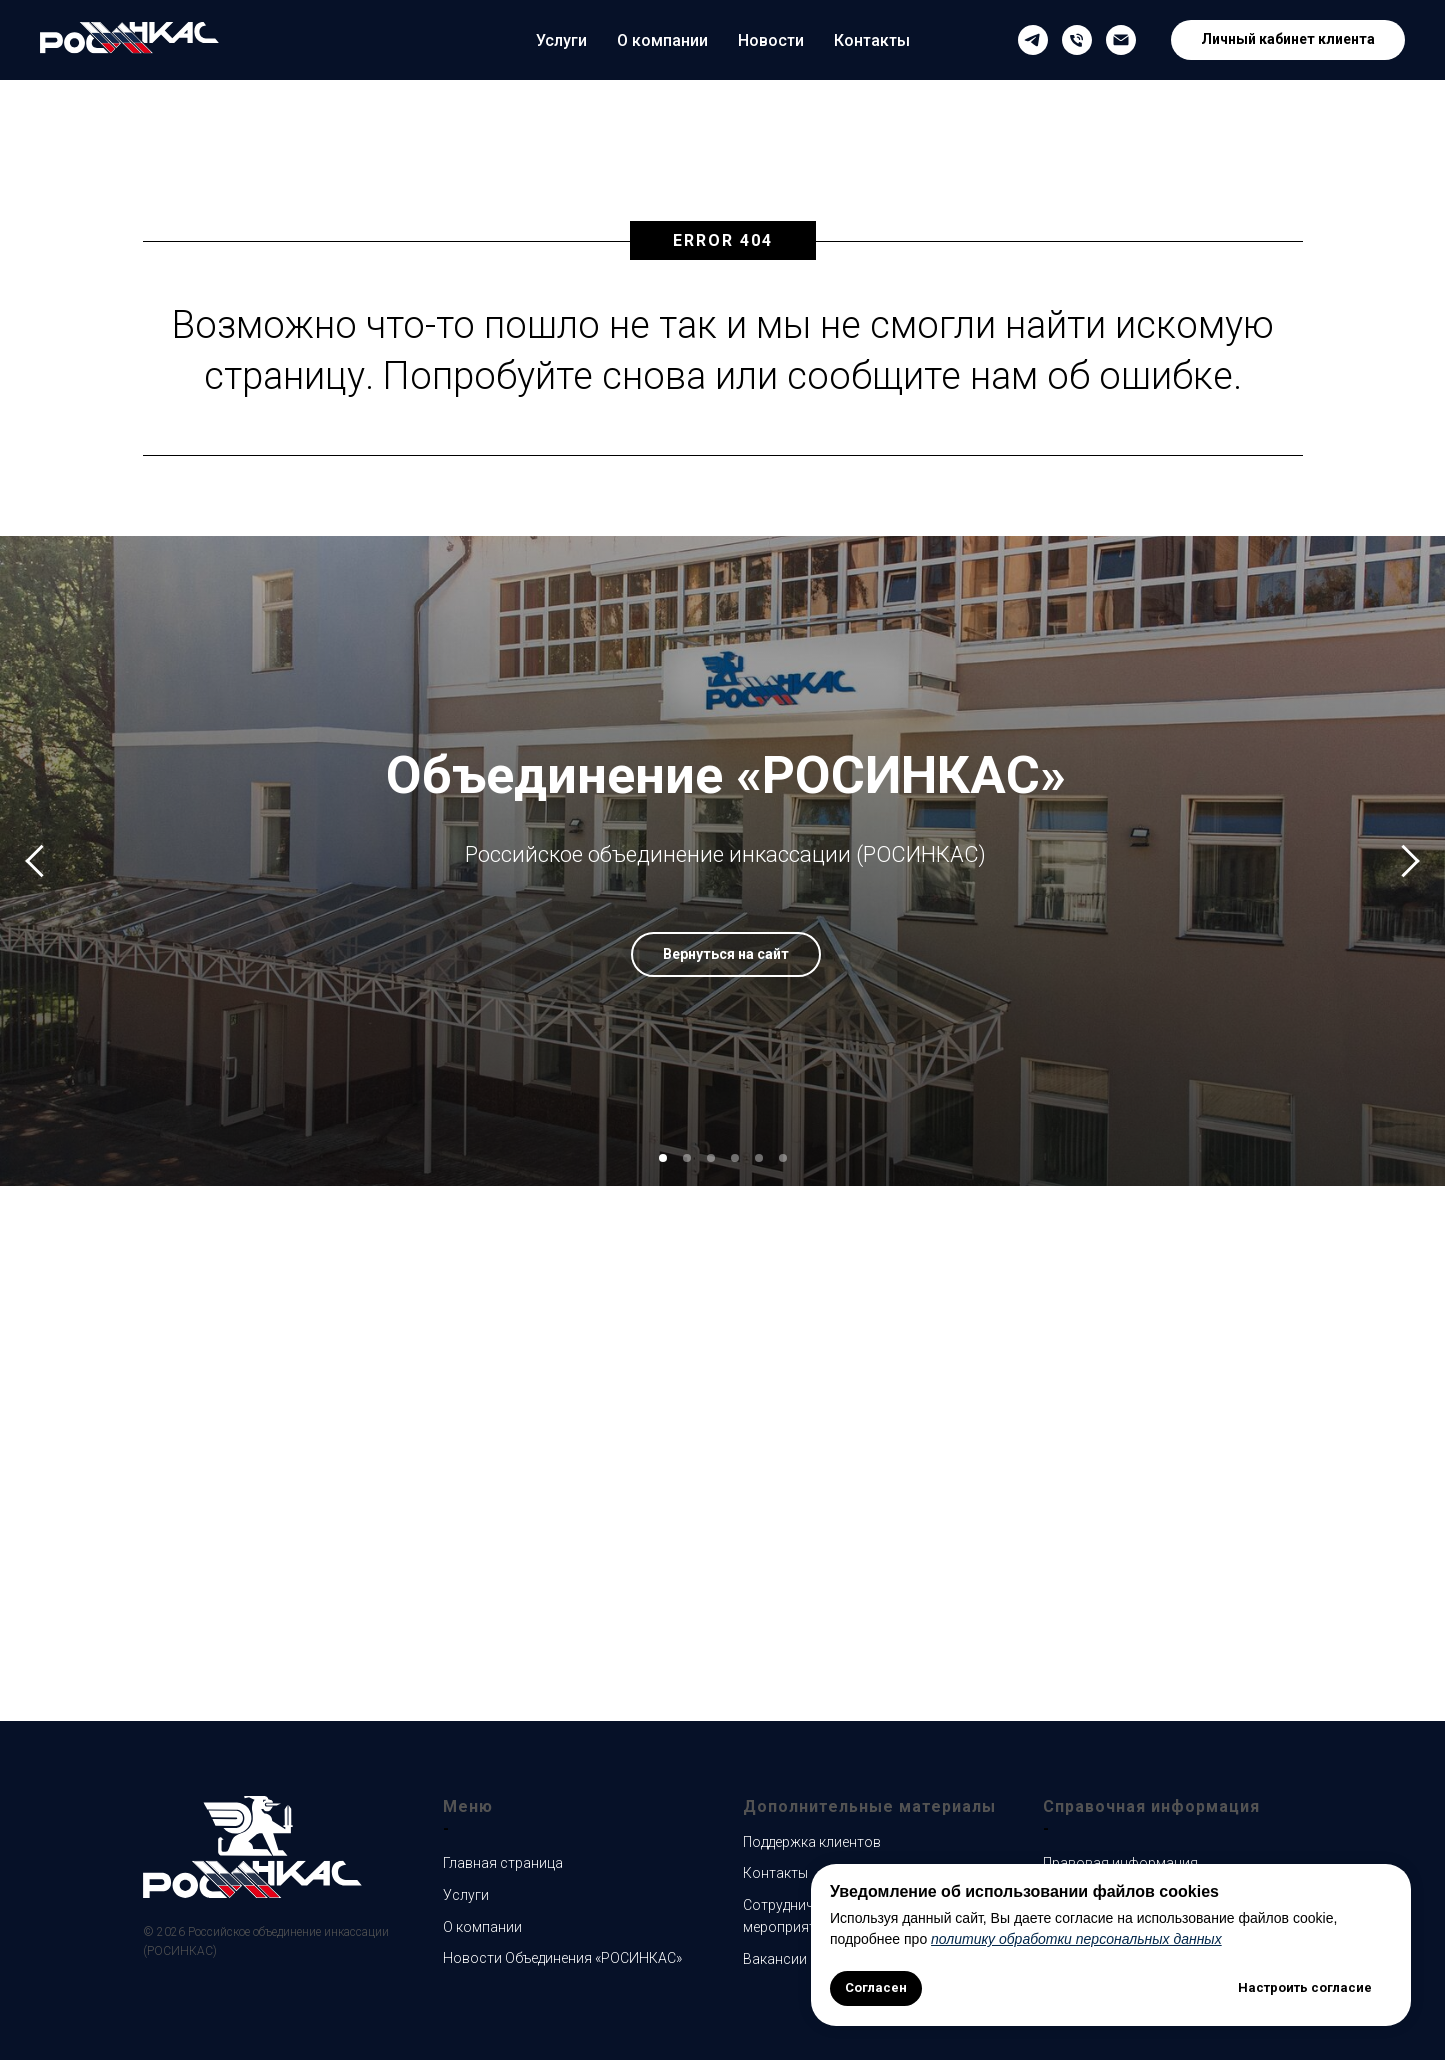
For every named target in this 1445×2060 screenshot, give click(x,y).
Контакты (872, 40)
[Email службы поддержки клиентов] (1121, 40)
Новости (771, 40)
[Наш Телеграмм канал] (1033, 40)
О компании (662, 40)
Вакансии (775, 1959)
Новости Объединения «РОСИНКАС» (562, 1958)
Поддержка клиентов (812, 1842)
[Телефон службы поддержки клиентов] (1077, 40)
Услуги (561, 40)
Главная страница (503, 1863)
